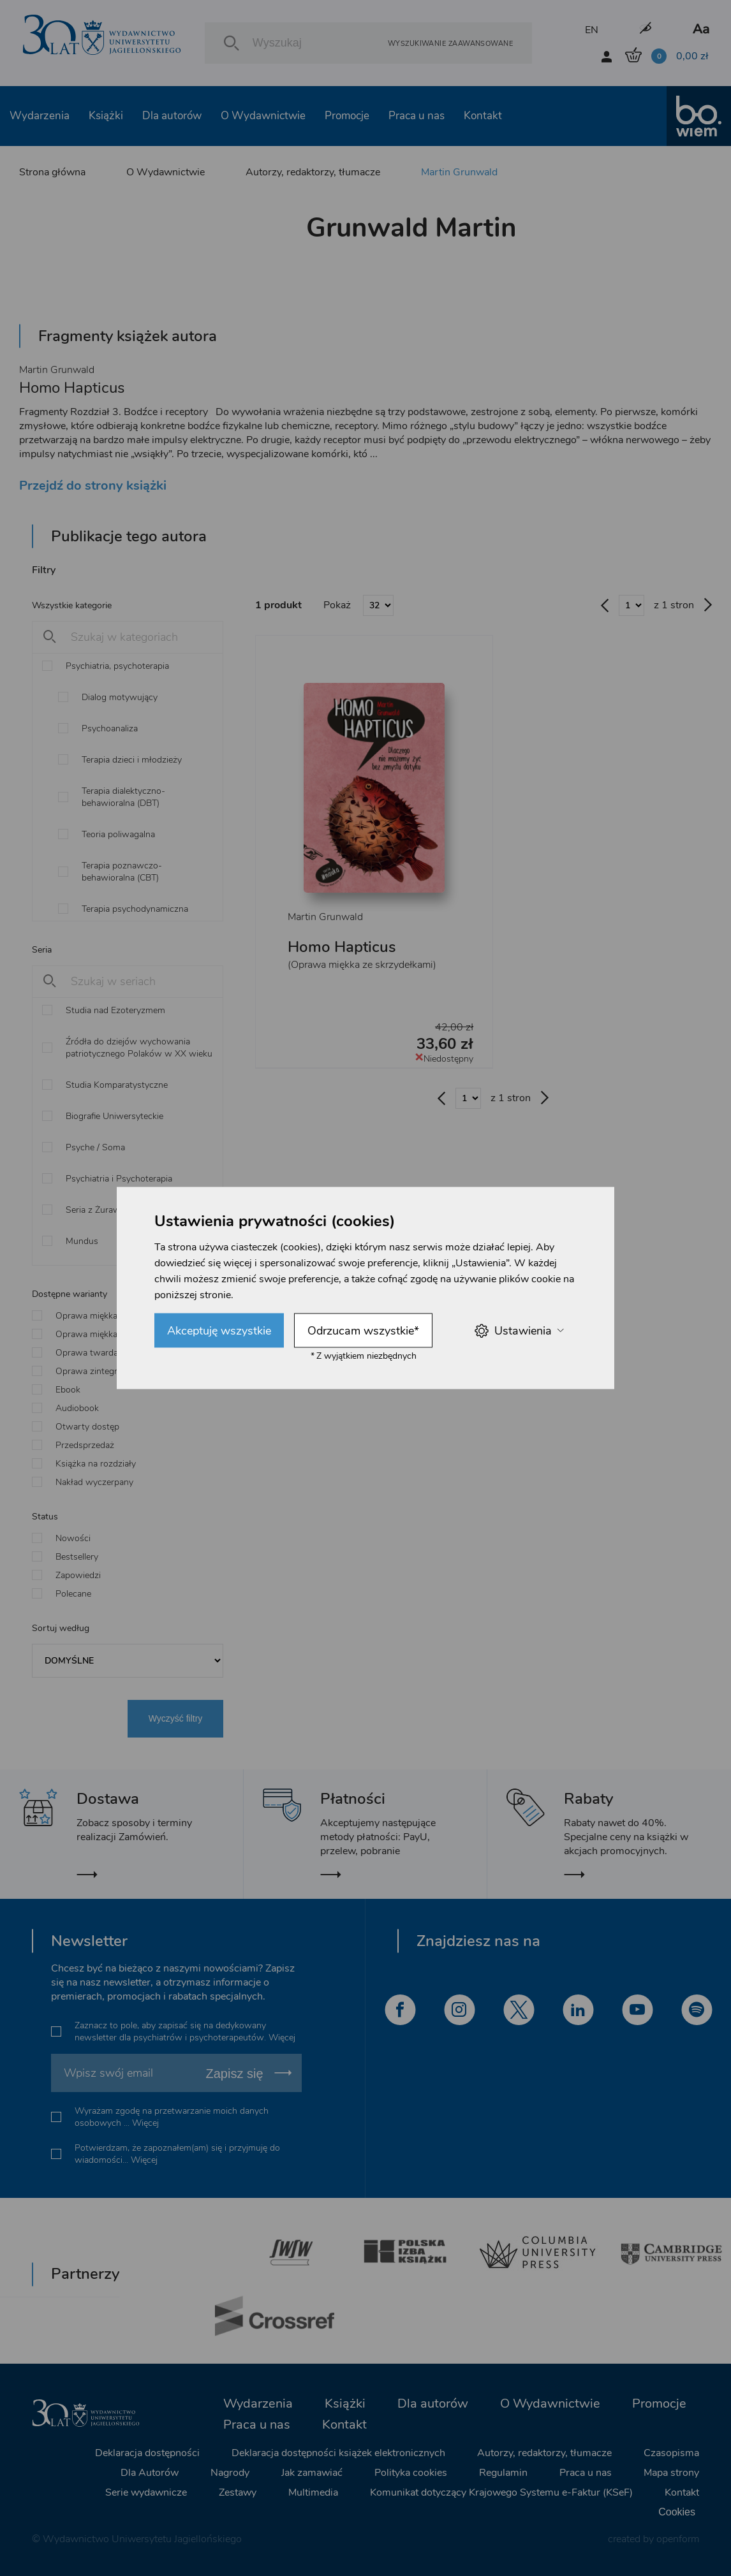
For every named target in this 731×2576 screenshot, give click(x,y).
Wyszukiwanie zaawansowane (450, 43)
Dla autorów (172, 115)
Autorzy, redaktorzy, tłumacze (313, 172)
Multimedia (313, 2492)
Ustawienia (519, 1330)
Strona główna (52, 172)
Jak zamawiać (312, 2473)
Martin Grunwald (459, 172)
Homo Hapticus (342, 947)
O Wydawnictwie (263, 115)
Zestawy (237, 2492)
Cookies (676, 2511)
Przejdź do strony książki (92, 485)
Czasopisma (671, 2453)
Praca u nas (416, 115)
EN (591, 30)
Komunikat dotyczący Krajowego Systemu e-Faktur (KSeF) (501, 2492)
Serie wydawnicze (146, 2492)
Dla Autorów (150, 2473)
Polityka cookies (410, 2473)
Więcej (282, 2037)
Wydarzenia (40, 115)
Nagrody (229, 2473)
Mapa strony (671, 2473)
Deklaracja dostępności (147, 2453)
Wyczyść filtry (176, 1718)
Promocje (347, 115)
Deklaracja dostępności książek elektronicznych (338, 2453)
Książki (106, 115)
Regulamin (503, 2473)
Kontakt (483, 115)
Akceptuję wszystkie (219, 1330)
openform (677, 2539)
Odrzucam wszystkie (363, 1330)
